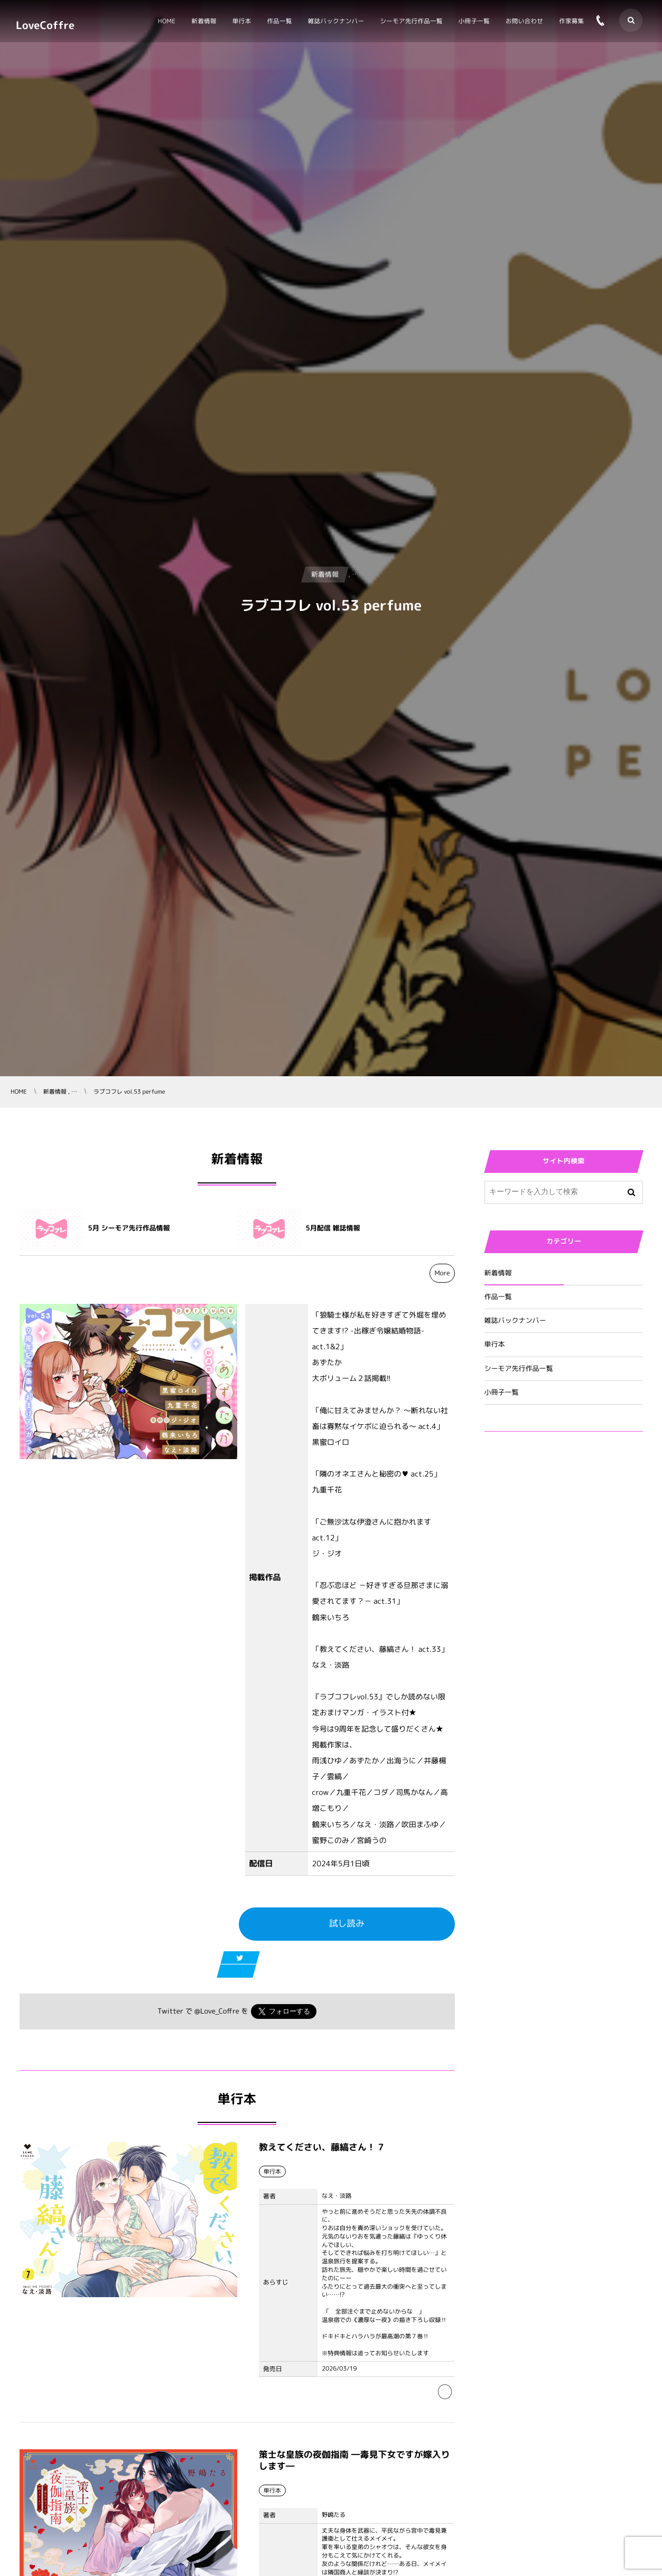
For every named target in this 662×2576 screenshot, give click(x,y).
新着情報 (498, 1273)
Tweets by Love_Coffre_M (531, 1503)
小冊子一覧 (501, 1392)
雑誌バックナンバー (515, 1320)
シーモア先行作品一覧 (518, 1369)
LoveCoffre (45, 25)
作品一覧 (498, 1297)
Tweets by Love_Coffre (525, 1464)
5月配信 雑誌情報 (333, 1228)
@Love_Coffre (216, 2011)
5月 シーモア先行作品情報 (129, 1228)
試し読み (347, 1923)
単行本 (494, 1344)
